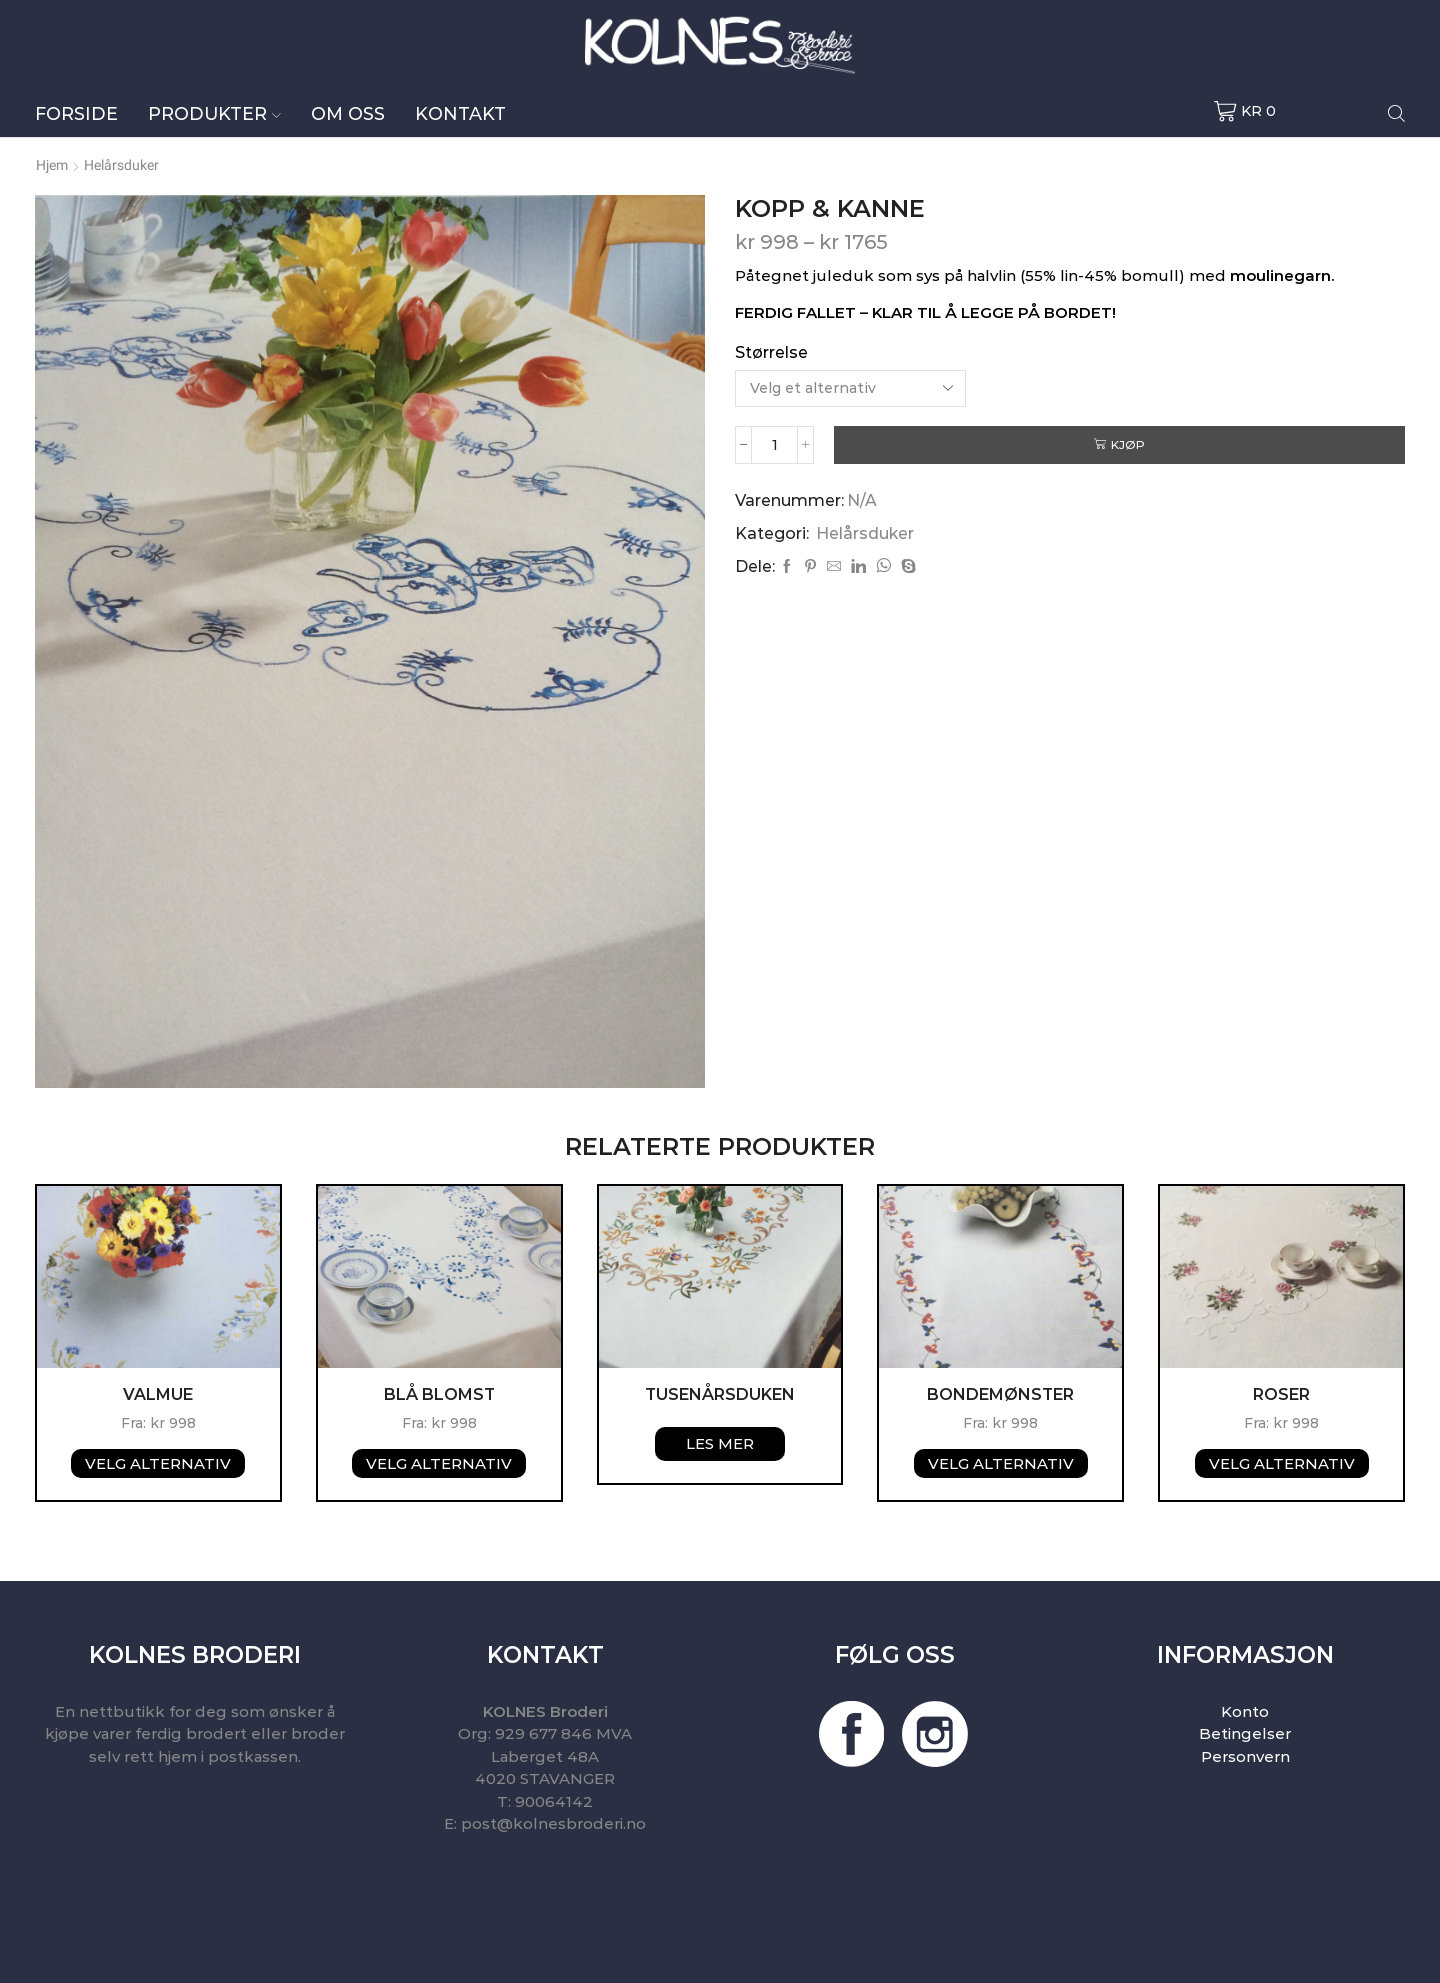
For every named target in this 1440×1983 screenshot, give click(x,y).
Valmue (158, 1394)
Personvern (1245, 1756)
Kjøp (1129, 444)
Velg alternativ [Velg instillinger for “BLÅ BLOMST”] (439, 1463)
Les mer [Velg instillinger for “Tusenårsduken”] (720, 1443)
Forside (76, 113)
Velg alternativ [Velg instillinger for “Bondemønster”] (1001, 1463)
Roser (1281, 1394)
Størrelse (771, 352)
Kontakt (460, 113)
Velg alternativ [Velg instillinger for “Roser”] (1282, 1463)
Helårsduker (121, 165)
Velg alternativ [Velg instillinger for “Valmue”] (158, 1463)
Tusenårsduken (720, 1394)
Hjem (52, 165)
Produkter (214, 113)
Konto (1245, 1711)
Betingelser (1245, 1733)
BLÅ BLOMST (439, 1394)
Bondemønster (1000, 1394)
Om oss (348, 113)
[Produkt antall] (775, 445)
